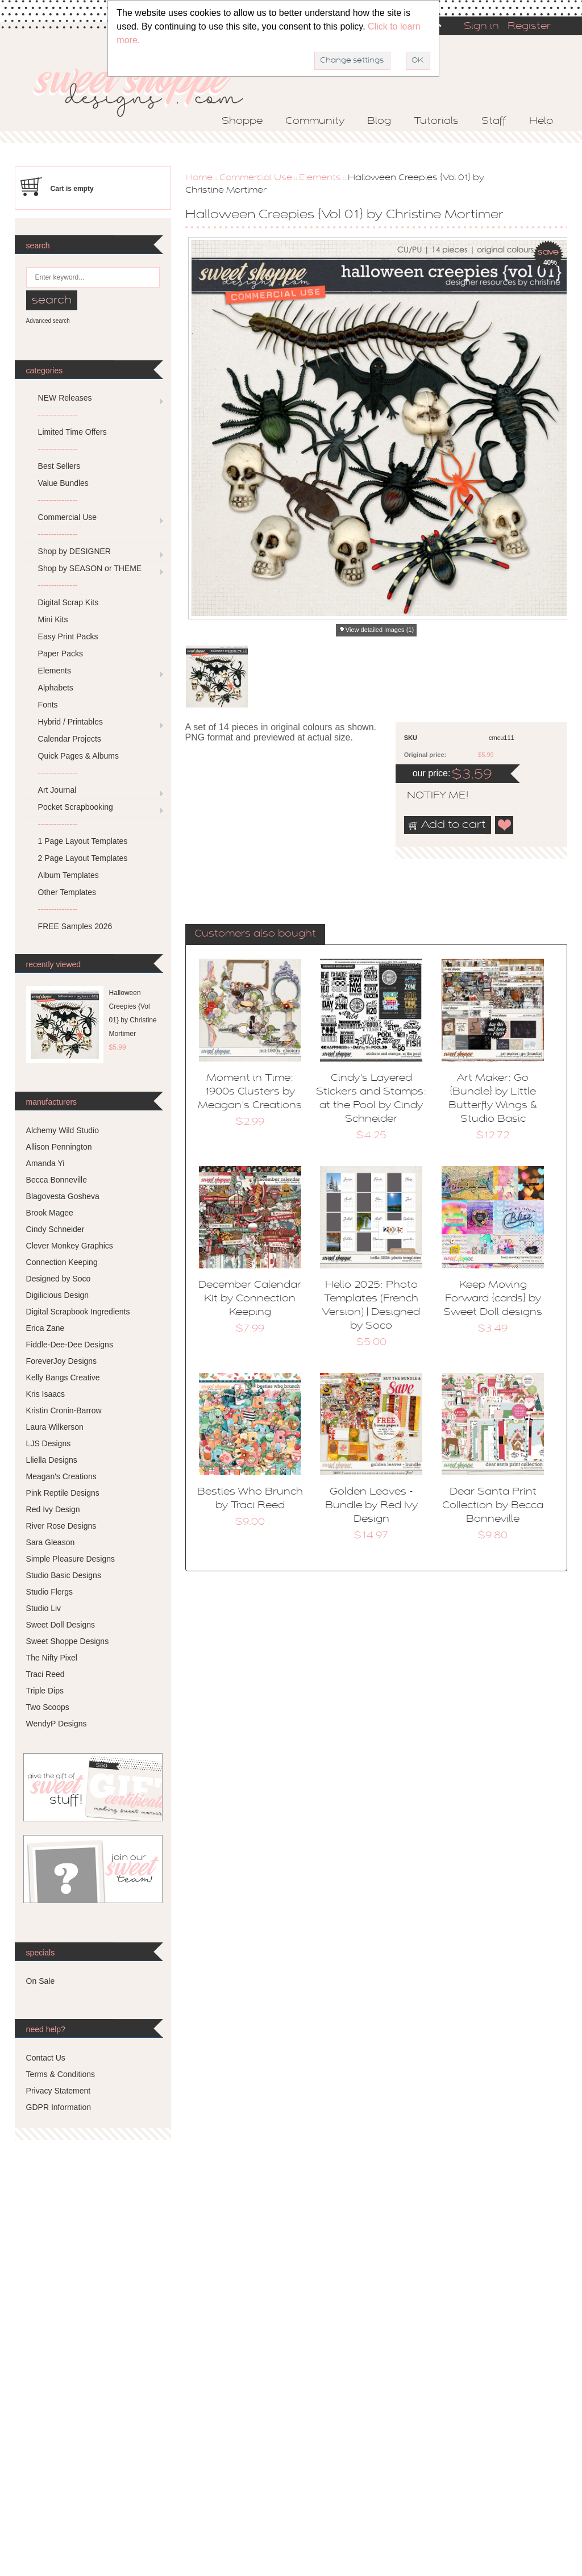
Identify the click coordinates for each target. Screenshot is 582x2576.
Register (529, 26)
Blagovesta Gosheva (62, 1196)
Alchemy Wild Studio (62, 1130)
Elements (320, 178)
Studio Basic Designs (63, 1575)
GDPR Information (58, 2107)
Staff (493, 121)
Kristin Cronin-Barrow (64, 1410)
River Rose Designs (61, 1525)
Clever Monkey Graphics (69, 1245)
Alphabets (55, 687)
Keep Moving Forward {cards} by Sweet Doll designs (492, 1299)
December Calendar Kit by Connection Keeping (249, 1299)
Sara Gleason (50, 1542)
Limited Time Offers (72, 431)
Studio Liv (43, 1608)
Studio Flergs (49, 1591)
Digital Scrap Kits (68, 602)
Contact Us (45, 2057)
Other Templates (67, 892)
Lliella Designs (51, 1459)
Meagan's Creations (61, 1476)
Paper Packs (60, 653)
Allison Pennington (59, 1146)
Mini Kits (53, 619)
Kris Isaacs (45, 1394)
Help (541, 121)
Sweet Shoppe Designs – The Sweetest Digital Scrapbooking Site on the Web (148, 89)
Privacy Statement (58, 2090)
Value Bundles (63, 483)
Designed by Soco (58, 1278)
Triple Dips (45, 1690)
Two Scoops (47, 1707)
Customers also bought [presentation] (255, 934)
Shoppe (242, 121)
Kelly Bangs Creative (63, 1377)
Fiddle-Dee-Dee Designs (69, 1344)
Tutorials (436, 121)
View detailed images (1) (380, 629)
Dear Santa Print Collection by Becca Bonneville (492, 1506)
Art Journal (57, 789)
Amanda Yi (45, 1163)
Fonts (48, 704)
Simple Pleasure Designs (70, 1558)
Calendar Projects (69, 738)
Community (314, 121)
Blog (379, 121)
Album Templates (68, 875)
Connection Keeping (62, 1262)
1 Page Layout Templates (83, 841)
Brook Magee (49, 1212)
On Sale (40, 1981)
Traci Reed (45, 1674)
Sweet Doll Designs (60, 1624)
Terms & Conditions (60, 2074)
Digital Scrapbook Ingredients (78, 1311)
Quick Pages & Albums (78, 755)
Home (199, 178)
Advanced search (48, 321)
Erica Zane (45, 1328)
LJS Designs (48, 1443)
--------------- (58, 414)
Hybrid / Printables (70, 721)
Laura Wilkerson (55, 1426)
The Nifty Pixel (51, 1657)
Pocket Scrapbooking (75, 806)
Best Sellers (59, 466)
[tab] (255, 935)
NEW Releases (65, 397)
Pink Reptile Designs (62, 1492)
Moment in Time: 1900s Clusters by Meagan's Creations (250, 1092)
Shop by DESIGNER (74, 551)
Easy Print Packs (68, 636)
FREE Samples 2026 (75, 926)
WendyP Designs (56, 1723)
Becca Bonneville (56, 1179)
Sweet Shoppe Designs (67, 1641)
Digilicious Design (57, 1295)
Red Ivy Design (53, 1509)
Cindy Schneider (55, 1229)
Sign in (481, 26)
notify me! (428, 796)
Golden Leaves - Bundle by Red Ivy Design (371, 1506)
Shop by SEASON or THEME (90, 568)
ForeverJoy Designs (61, 1361)
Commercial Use (255, 178)
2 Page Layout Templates (83, 858)
